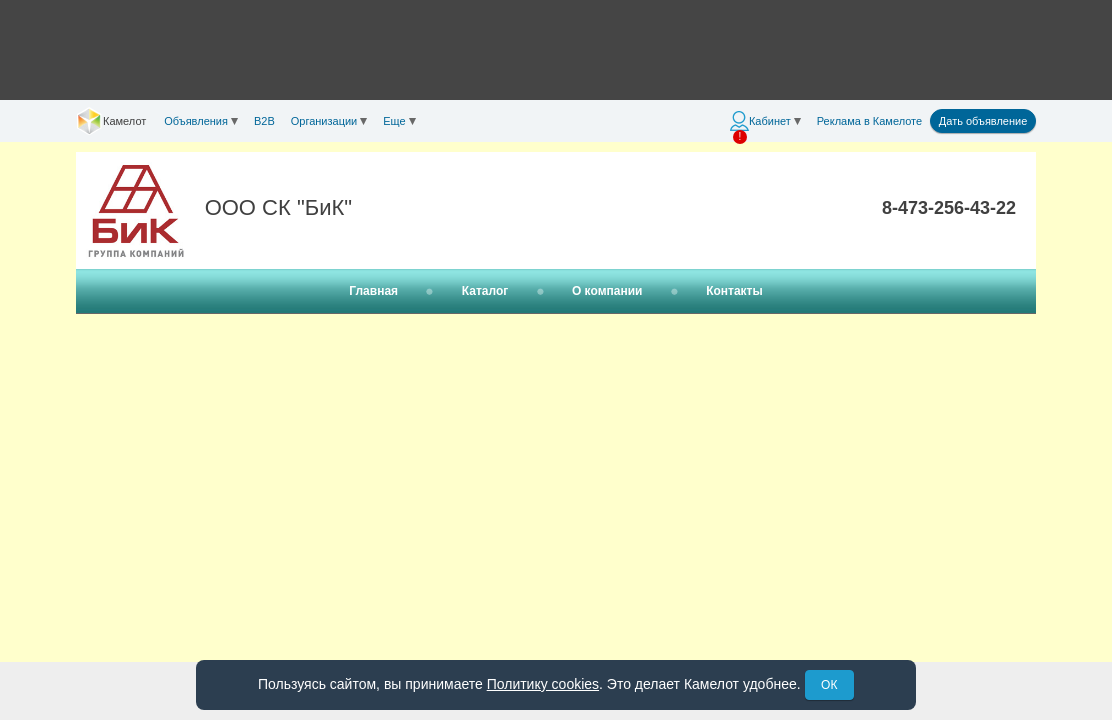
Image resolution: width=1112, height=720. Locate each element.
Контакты (734, 291)
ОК (829, 685)
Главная (373, 291)
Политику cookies (543, 684)
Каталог (485, 291)
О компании (607, 291)
